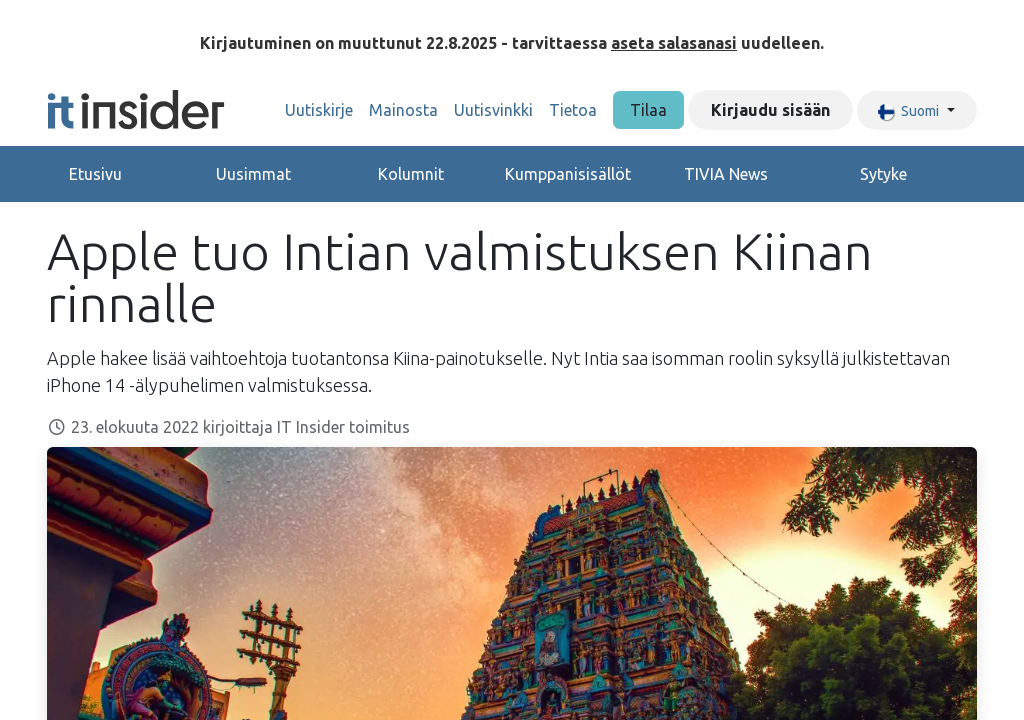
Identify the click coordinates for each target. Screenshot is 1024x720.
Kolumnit (411, 174)
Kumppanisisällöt (568, 174)
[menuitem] (319, 110)
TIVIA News (726, 174)
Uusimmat (253, 174)
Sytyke (883, 174)
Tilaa (648, 110)
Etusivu (95, 174)
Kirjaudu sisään (770, 110)
